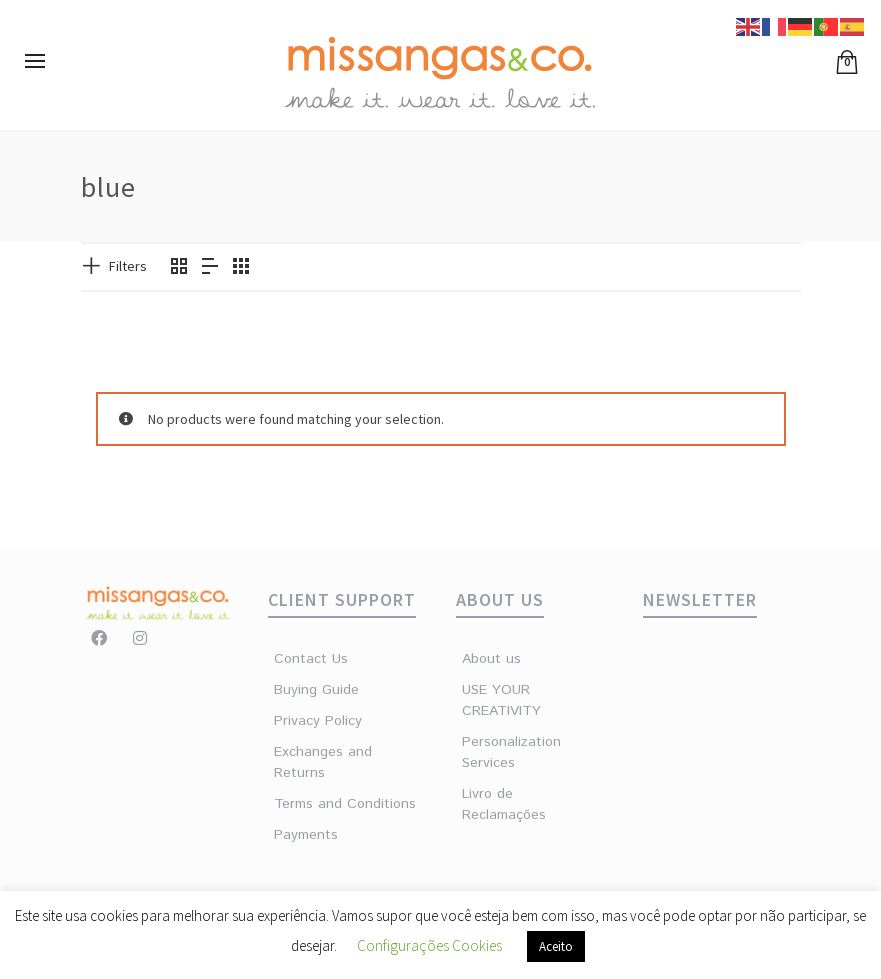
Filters (128, 266)
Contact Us (311, 659)
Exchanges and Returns (323, 762)
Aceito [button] (556, 946)
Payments (306, 835)
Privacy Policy (318, 721)
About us (491, 659)
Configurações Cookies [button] (429, 945)
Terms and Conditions (345, 804)
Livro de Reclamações (498, 804)
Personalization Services (498, 752)
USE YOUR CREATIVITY (498, 700)
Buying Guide (316, 690)
